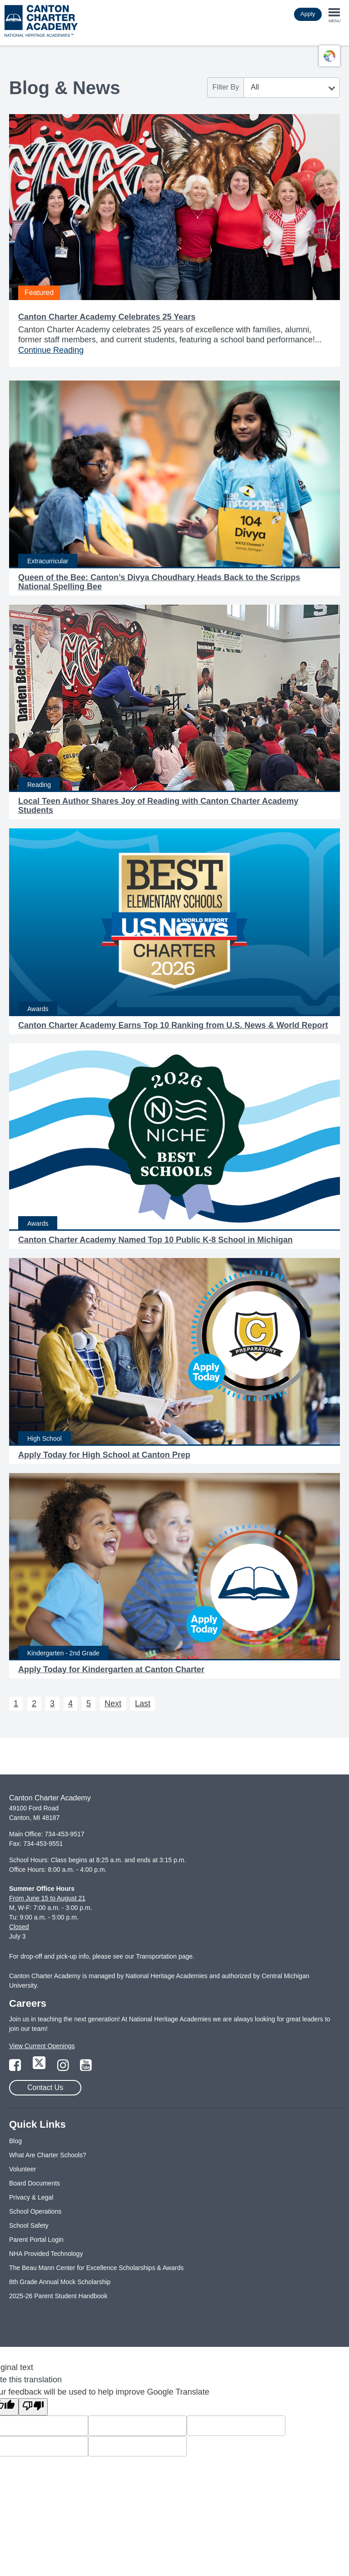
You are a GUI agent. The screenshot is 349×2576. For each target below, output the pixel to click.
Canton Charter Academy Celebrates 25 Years (106, 316)
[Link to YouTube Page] (86, 2067)
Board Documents (34, 2183)
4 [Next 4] (70, 1703)
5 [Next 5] (88, 1703)
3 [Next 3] (52, 1703)
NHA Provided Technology (46, 2253)
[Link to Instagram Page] (64, 2067)
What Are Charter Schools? (47, 2155)
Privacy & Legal (31, 2197)
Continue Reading (51, 350)
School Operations (35, 2211)
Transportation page (164, 1956)
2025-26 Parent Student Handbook (58, 2296)
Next (113, 1703)
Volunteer (22, 2169)
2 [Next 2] (34, 1703)
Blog (15, 2141)
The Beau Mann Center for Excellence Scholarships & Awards (96, 2267)
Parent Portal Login (36, 2239)
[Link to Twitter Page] (40, 2067)
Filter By (225, 87)
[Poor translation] (33, 2407)
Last (142, 1703)
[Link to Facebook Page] (16, 2067)
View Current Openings (42, 2046)
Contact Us (45, 2087)
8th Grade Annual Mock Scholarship (59, 2281)
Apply (307, 13)
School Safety (28, 2225)
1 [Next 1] (16, 1703)
